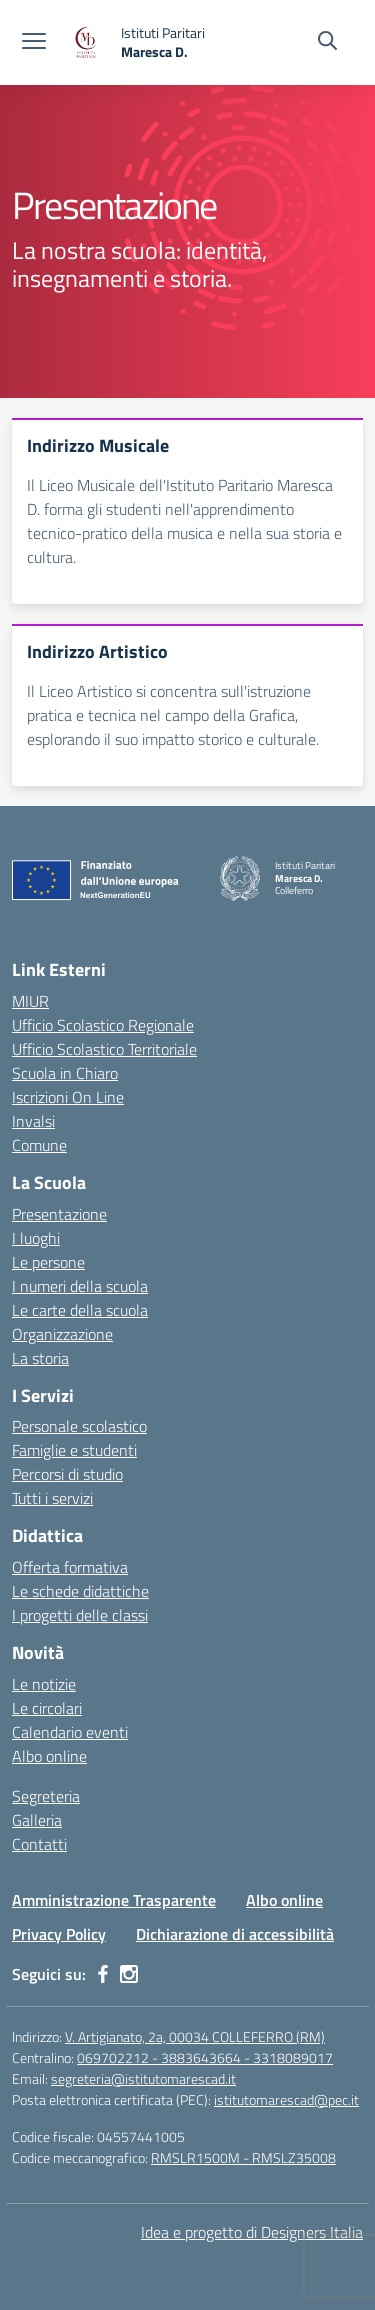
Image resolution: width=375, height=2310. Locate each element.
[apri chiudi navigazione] (34, 43)
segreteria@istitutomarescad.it (143, 2078)
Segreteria (46, 1796)
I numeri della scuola (80, 1286)
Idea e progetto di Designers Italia (252, 2232)
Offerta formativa (70, 1567)
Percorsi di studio (67, 1474)
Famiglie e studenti (74, 1450)
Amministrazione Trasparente (114, 1900)
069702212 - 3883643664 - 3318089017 (205, 2057)
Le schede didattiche (80, 1591)
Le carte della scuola (80, 1310)
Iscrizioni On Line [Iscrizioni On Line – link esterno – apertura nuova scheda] (68, 1097)
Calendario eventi (70, 1732)
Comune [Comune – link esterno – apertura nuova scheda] (39, 1145)
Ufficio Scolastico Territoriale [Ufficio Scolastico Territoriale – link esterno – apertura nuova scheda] (104, 1049)
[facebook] (103, 1974)
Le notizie (44, 1684)
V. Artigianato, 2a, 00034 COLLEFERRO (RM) (195, 2036)
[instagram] (129, 1974)
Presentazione (59, 1214)
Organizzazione (62, 1334)
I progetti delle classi (80, 1615)
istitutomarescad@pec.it (286, 2099)
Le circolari (47, 1708)
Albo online (49, 1756)
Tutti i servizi (52, 1498)
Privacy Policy (59, 1934)
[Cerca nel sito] (327, 43)
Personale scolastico (79, 1426)
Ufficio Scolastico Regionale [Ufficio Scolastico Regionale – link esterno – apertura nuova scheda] (103, 1025)
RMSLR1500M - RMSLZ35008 (243, 2157)
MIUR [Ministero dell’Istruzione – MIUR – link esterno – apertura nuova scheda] (30, 1001)
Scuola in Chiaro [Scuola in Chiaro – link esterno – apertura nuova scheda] (65, 1073)
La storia (40, 1358)
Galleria (37, 1820)
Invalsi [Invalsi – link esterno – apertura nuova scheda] (33, 1121)
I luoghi (36, 1238)
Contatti (39, 1844)
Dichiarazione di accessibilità (235, 1934)
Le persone (48, 1262)
